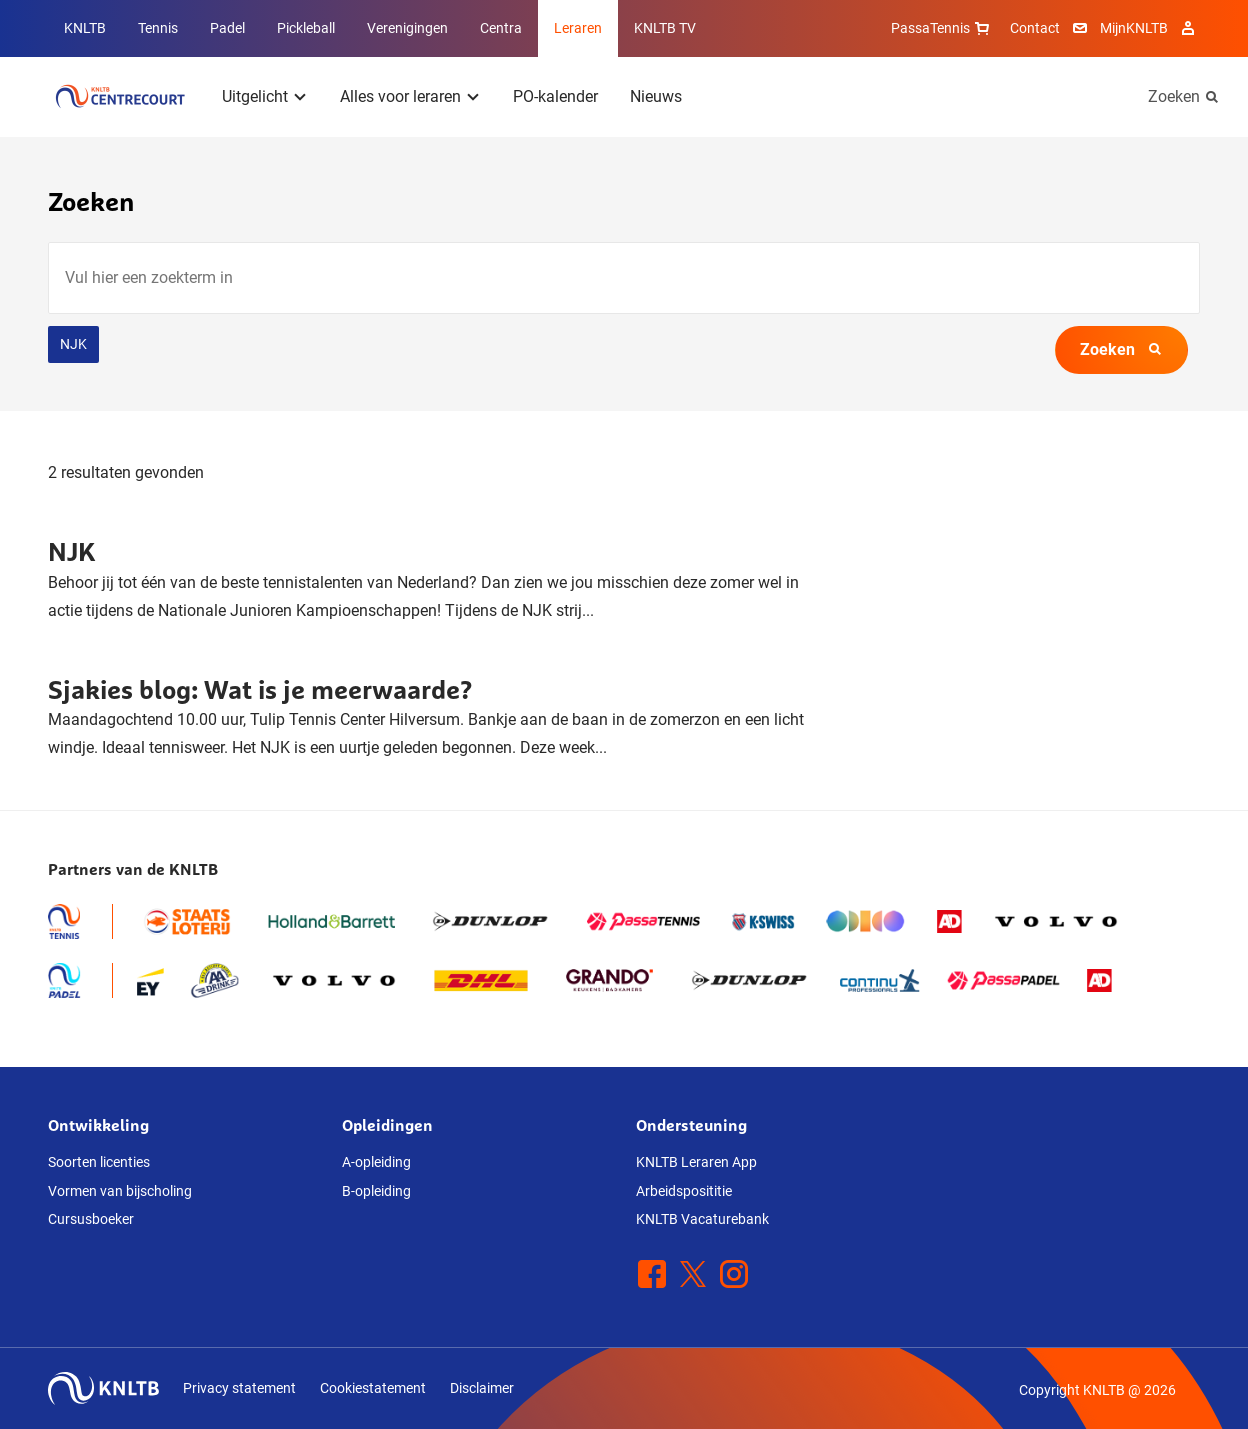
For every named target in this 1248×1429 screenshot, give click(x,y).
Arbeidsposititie (684, 1191)
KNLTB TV (665, 28)
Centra (501, 28)
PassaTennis (942, 28)
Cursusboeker (91, 1219)
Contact (1035, 28)
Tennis (158, 28)
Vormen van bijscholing (120, 1191)
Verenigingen (407, 28)
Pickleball (306, 28)
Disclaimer (482, 1388)
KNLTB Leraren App (696, 1162)
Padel (227, 28)
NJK (73, 344)
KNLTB (85, 28)
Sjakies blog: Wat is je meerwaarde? (260, 689)
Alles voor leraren (400, 96)
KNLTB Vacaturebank (702, 1219)
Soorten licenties (99, 1162)
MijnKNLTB (1134, 28)
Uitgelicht (255, 96)
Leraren (578, 28)
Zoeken (1174, 96)
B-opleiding (376, 1191)
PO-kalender (555, 96)
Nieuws (656, 96)
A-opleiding (376, 1162)
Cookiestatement (373, 1388)
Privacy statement (239, 1388)
